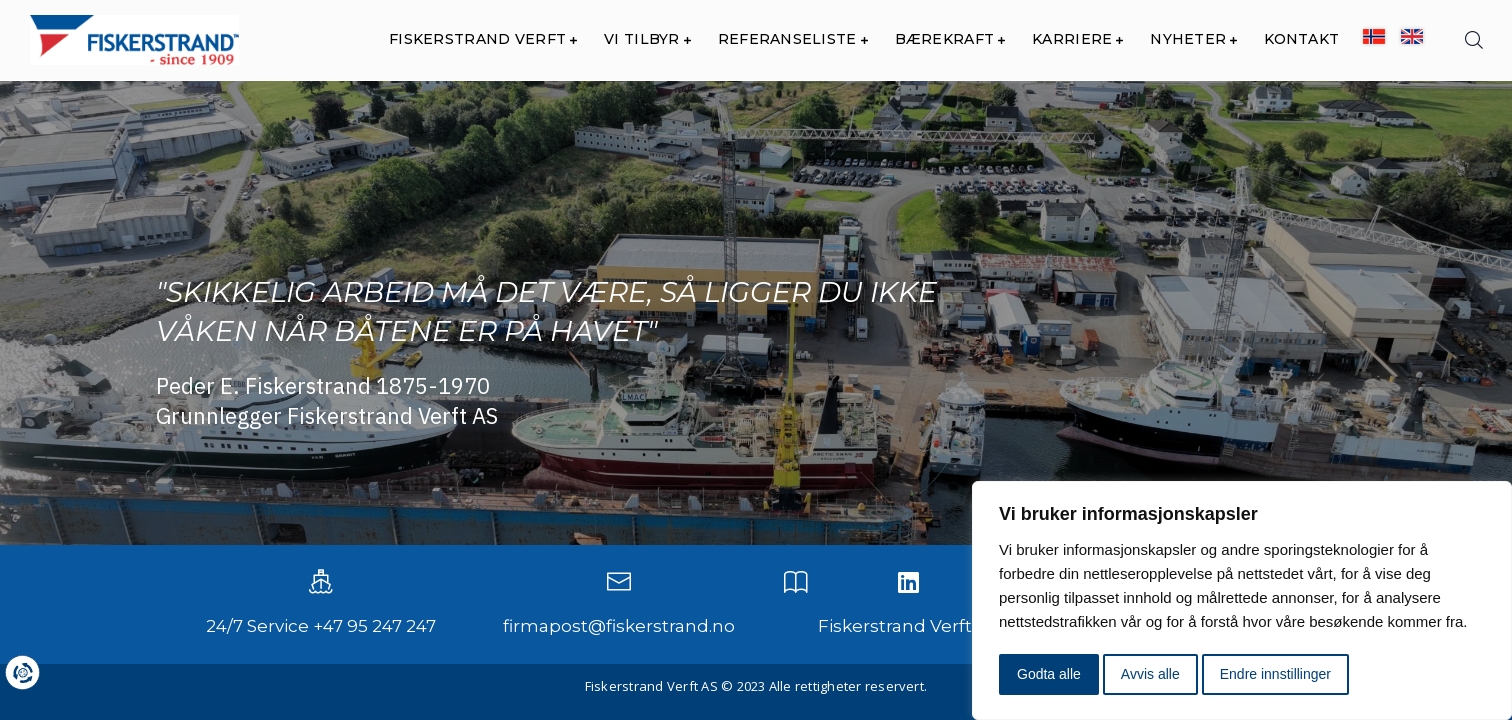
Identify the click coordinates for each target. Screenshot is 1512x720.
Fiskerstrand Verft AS (908, 626)
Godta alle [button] (1049, 674)
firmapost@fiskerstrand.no (619, 626)
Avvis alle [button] (1150, 674)
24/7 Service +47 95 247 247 (321, 626)
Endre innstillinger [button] (1275, 674)
